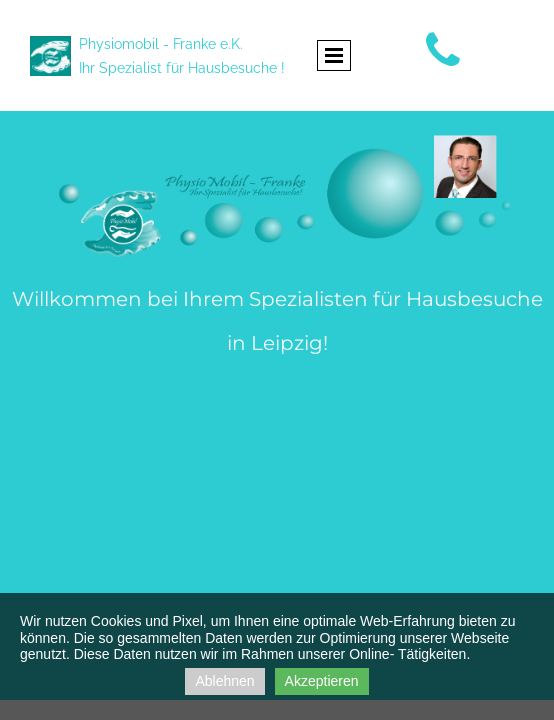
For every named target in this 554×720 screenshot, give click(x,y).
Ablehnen (224, 681)
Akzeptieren (322, 681)
